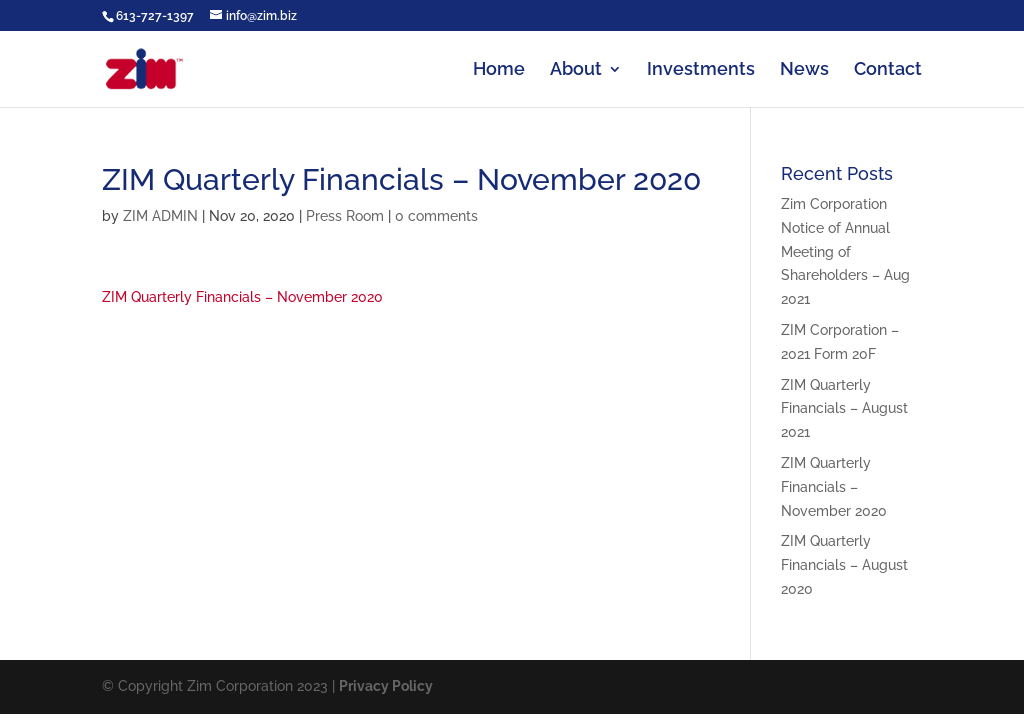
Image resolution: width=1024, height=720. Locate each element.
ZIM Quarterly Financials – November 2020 (242, 297)
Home (499, 70)
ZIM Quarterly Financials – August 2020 (844, 565)
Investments (701, 70)
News (804, 70)
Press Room (345, 216)
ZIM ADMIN (160, 216)
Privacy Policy (386, 686)
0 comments (436, 216)
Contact (888, 70)
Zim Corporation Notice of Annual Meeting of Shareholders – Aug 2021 (845, 251)
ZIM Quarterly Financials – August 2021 (844, 409)
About (576, 70)
